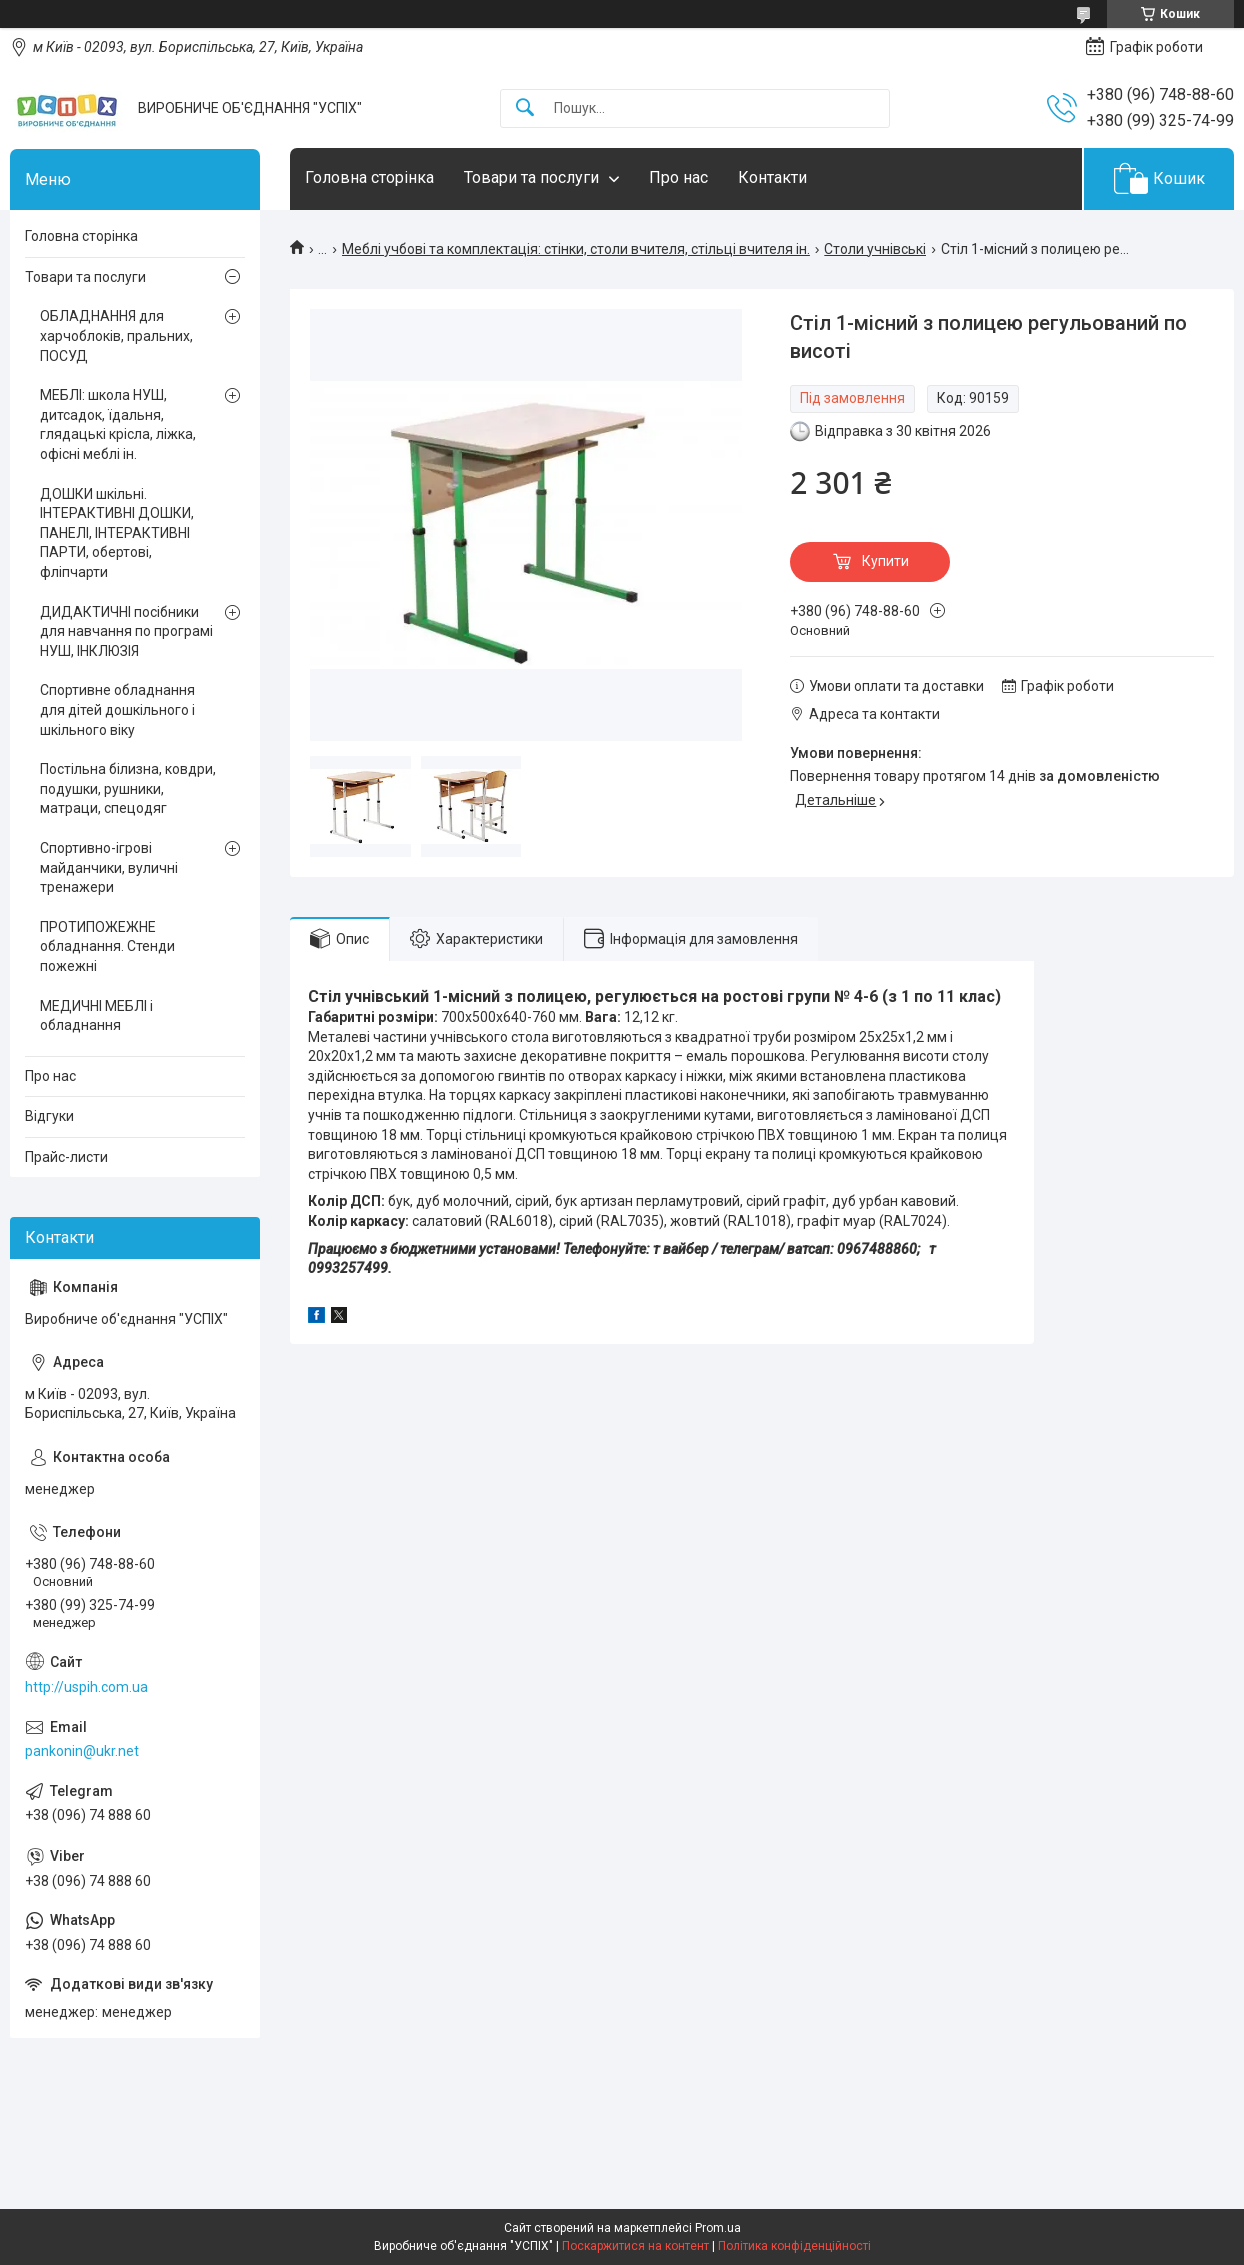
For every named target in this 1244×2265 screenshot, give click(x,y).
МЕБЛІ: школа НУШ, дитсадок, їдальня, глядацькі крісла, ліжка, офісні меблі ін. (118, 424)
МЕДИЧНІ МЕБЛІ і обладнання (96, 1016)
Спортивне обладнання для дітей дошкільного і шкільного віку (117, 709)
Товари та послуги (531, 177)
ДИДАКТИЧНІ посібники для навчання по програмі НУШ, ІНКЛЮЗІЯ (126, 631)
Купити (885, 561)
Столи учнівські (875, 249)
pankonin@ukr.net (82, 1751)
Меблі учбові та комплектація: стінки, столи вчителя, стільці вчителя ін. (576, 249)
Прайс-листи (66, 1157)
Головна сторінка (369, 177)
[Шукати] (525, 108)
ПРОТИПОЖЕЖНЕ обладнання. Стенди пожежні (107, 946)
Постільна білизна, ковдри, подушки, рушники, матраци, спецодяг (128, 788)
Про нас (678, 177)
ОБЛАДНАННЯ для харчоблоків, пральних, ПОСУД (116, 335)
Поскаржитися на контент (635, 2246)
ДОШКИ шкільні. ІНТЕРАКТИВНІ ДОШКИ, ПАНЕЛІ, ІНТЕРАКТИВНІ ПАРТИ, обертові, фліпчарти (117, 533)
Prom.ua (718, 2228)
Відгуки (49, 1116)
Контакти (772, 177)
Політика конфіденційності (794, 2246)
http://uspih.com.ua (86, 1687)
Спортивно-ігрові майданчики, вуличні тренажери (109, 867)
